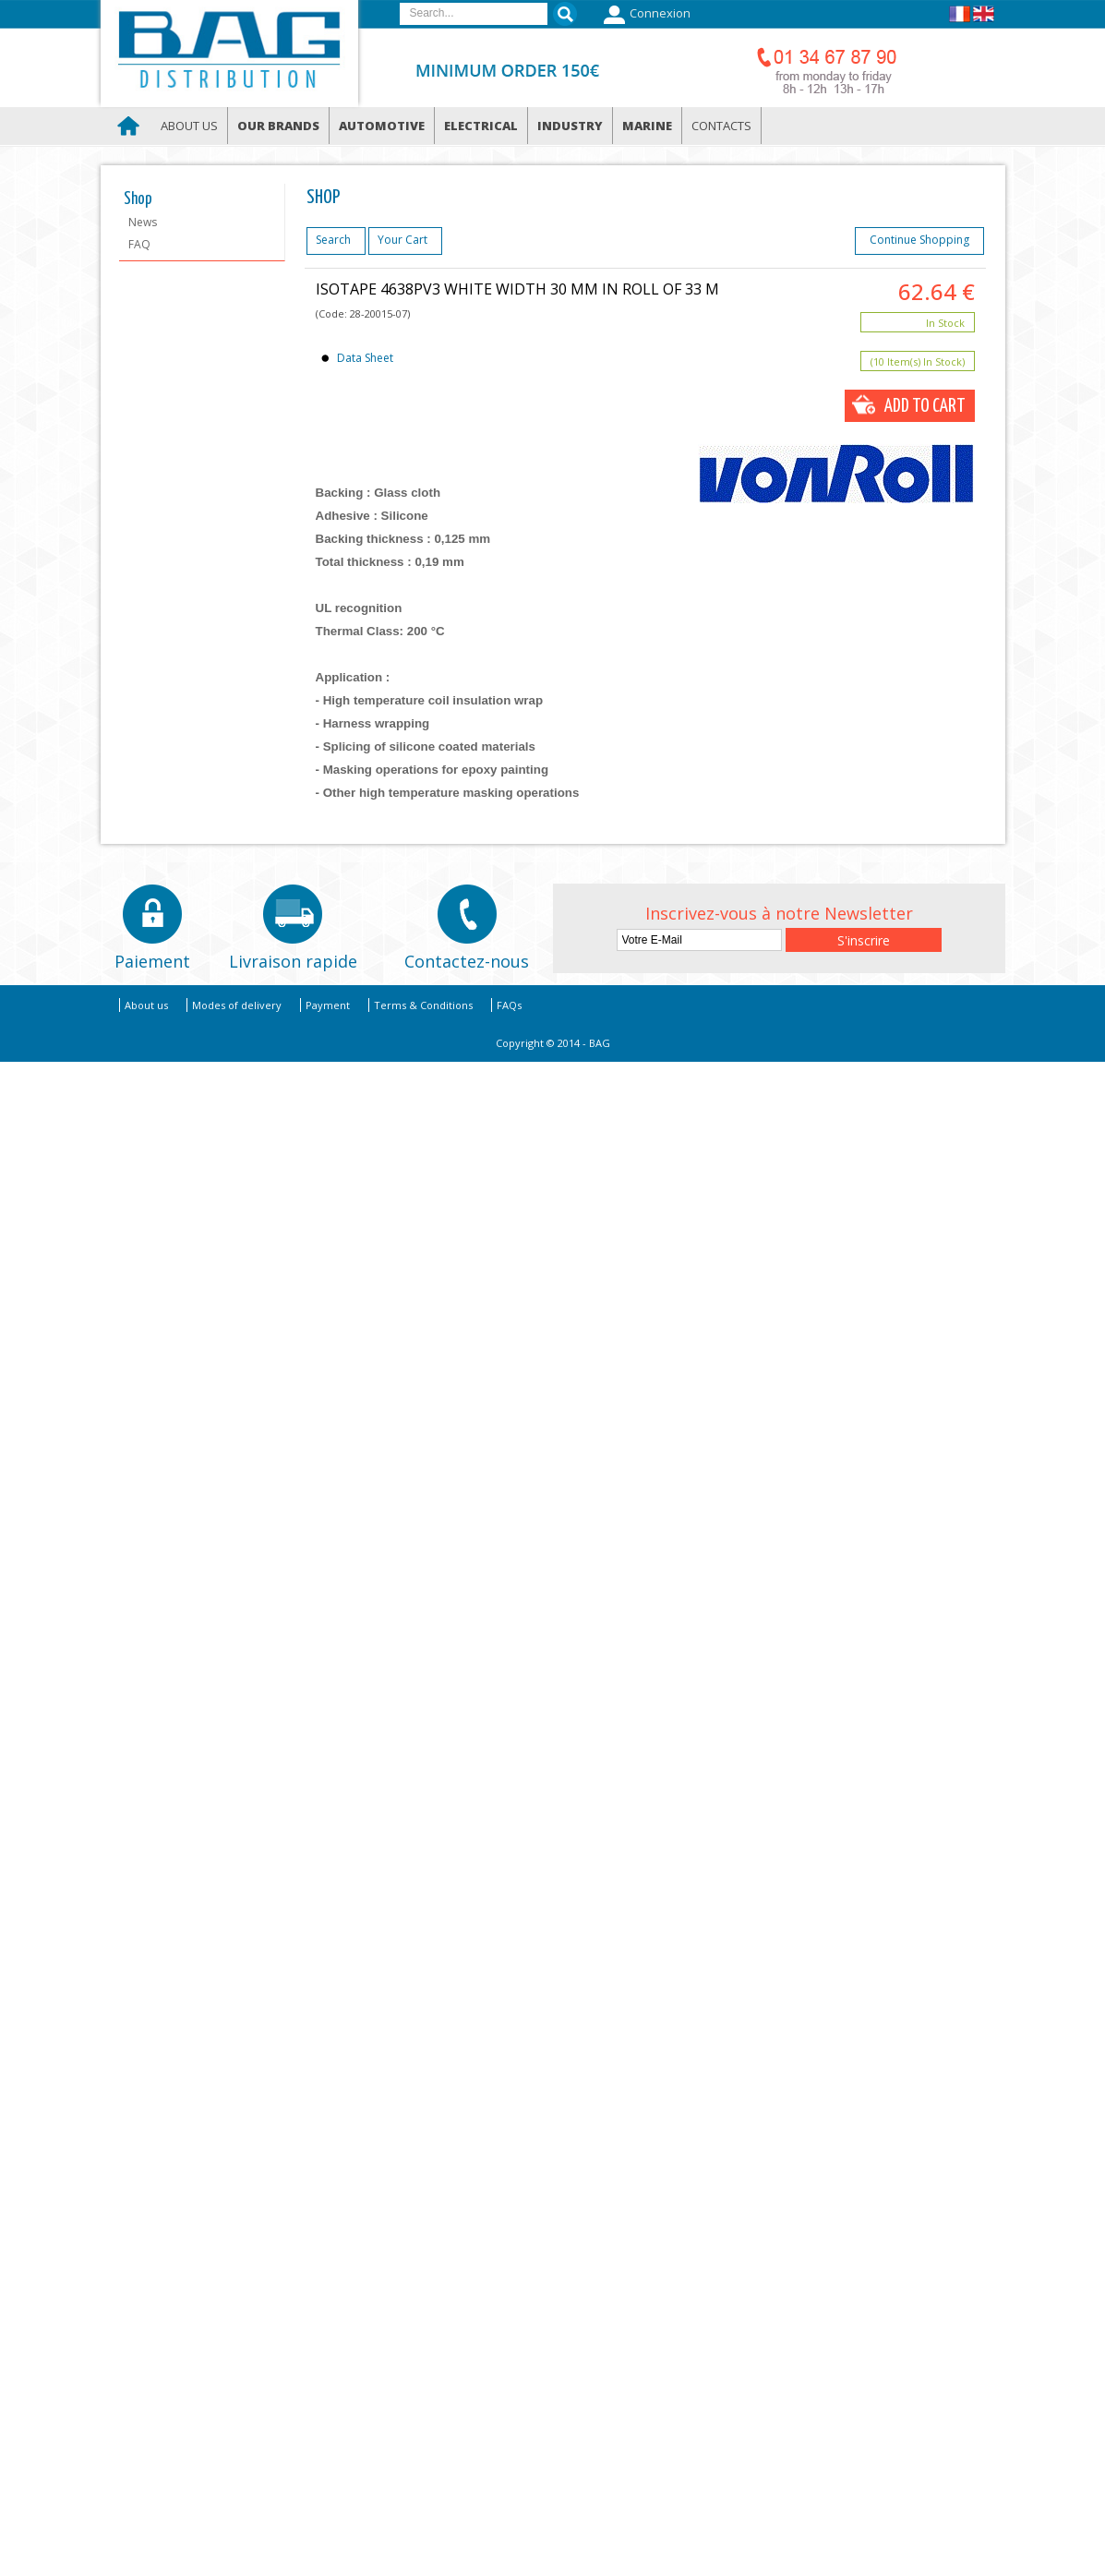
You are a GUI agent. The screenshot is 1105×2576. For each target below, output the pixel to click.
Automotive (382, 125)
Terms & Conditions (423, 1005)
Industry (570, 125)
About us (189, 125)
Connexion (645, 15)
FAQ (139, 244)
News (142, 222)
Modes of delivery (237, 1005)
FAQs (509, 1005)
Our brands (278, 125)
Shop (138, 199)
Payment (328, 1005)
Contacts (721, 125)
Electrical (481, 125)
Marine (647, 125)
